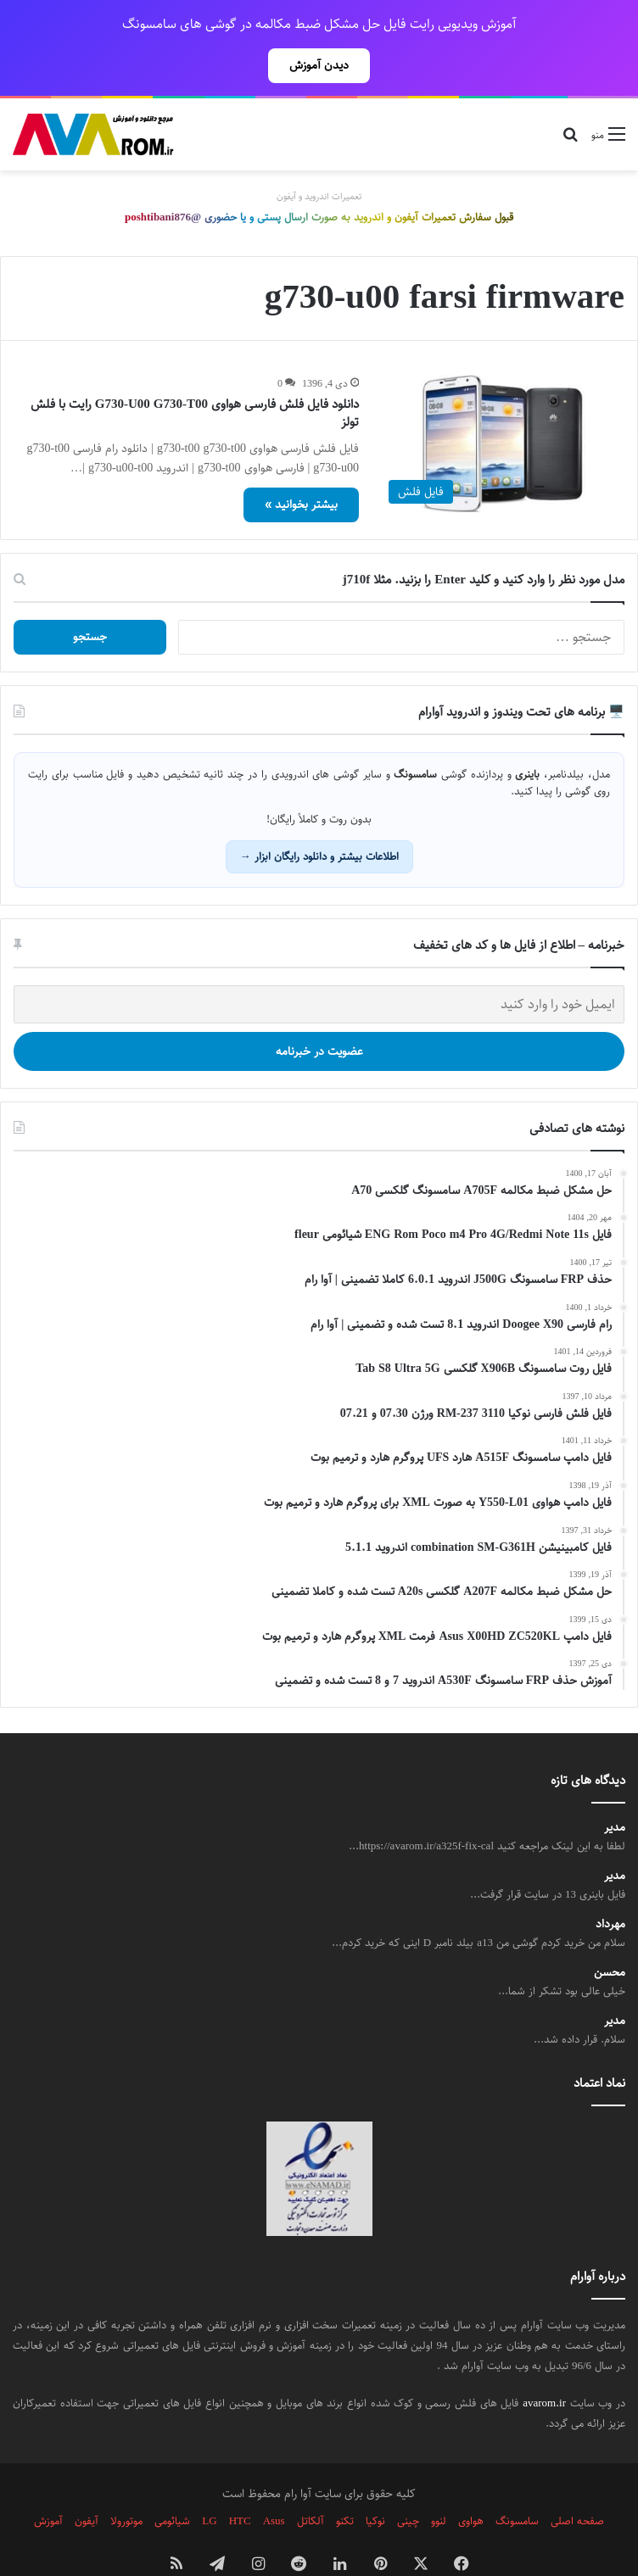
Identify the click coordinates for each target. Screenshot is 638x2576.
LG (209, 2483)
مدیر (614, 1790)
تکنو (345, 2483)
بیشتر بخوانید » (301, 467)
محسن (609, 1935)
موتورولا (126, 2483)
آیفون (86, 2483)
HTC (240, 2483)
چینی (408, 2483)
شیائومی (172, 2483)
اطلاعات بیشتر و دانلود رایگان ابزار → (319, 819)
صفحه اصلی (577, 2483)
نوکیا (375, 2483)
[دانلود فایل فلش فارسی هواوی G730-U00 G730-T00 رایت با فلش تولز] (502, 406)
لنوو (438, 2483)
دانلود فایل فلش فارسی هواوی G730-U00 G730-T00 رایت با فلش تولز (195, 375)
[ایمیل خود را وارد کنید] (319, 967)
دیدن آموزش (319, 65)
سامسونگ (517, 2483)
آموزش (48, 2483)
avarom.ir (544, 2365)
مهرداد (610, 1887)
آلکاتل (310, 2483)
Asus (274, 2483)
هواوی (471, 2483)
